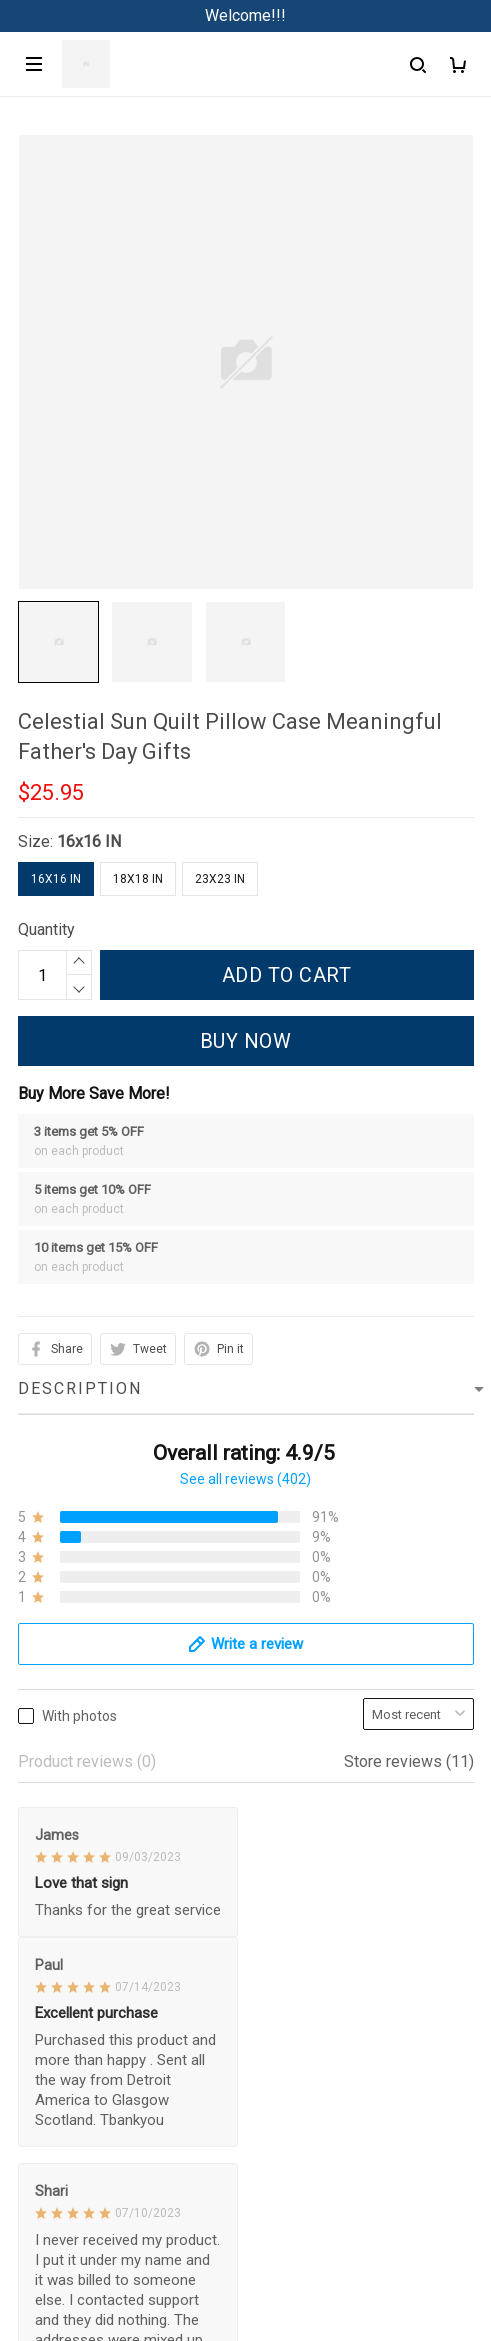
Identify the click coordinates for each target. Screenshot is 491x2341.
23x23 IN (220, 879)
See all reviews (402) (245, 1479)
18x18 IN (138, 879)
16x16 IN (89, 841)
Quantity (46, 929)
